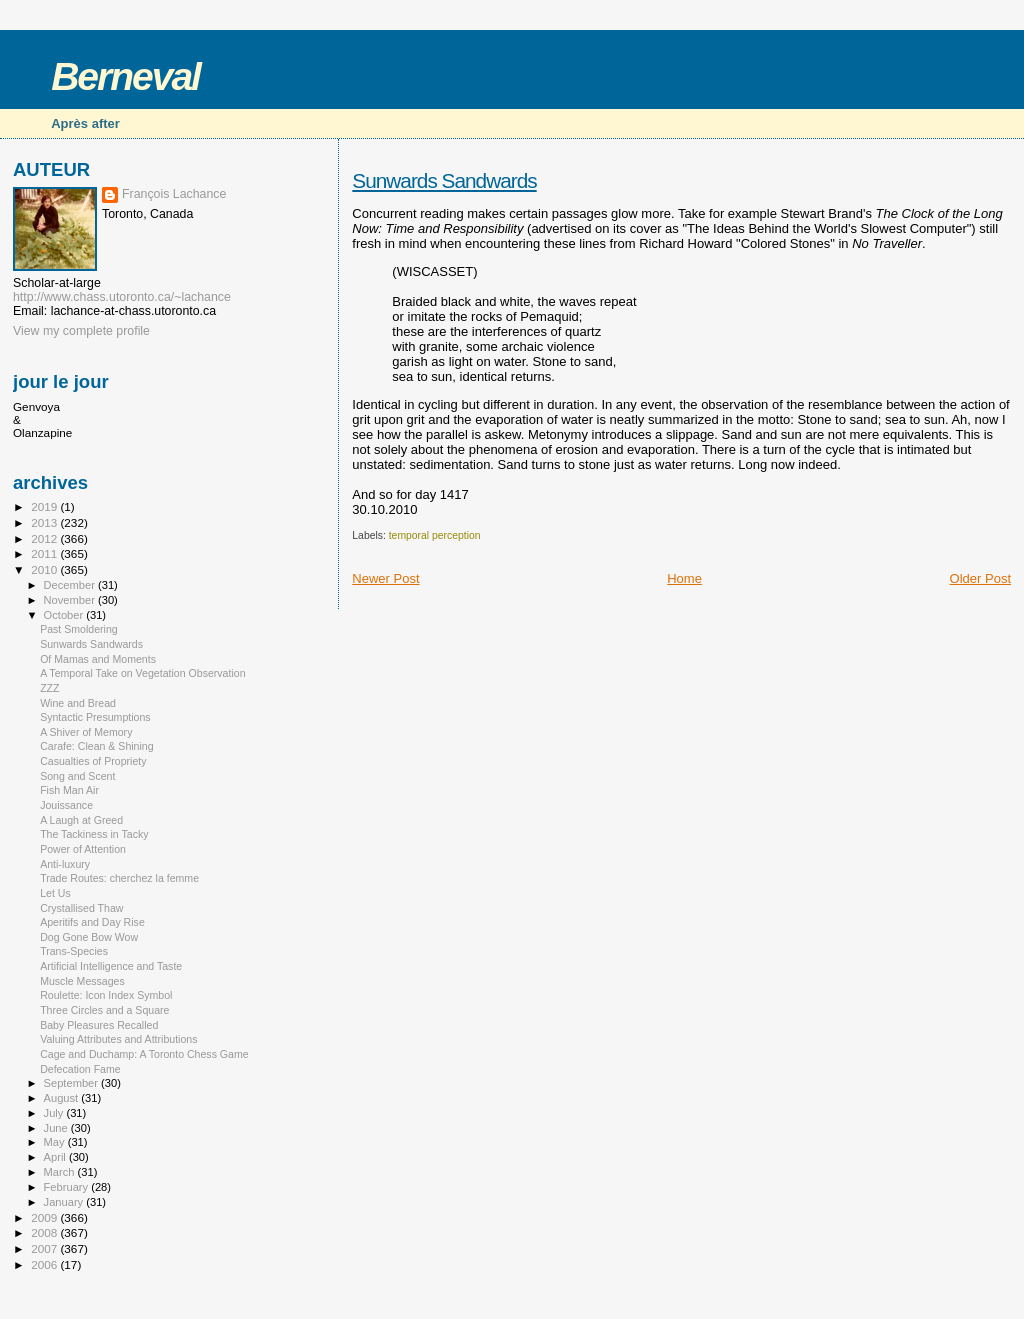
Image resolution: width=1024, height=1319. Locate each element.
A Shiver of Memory (86, 732)
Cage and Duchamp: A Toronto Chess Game (144, 1054)
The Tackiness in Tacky (94, 834)
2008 (45, 1232)
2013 (45, 522)
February (68, 1187)
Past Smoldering (79, 629)
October (65, 615)
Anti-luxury (65, 864)
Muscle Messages (82, 981)
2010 (45, 569)
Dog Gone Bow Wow (89, 937)
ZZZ (49, 688)
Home (684, 578)
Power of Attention (83, 849)
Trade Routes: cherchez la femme (119, 878)
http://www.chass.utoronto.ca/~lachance (122, 297)
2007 (45, 1248)
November (71, 600)
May (56, 1142)
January (65, 1202)
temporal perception (435, 535)
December (71, 585)
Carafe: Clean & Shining (97, 746)
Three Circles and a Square (104, 1010)
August (63, 1098)
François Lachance (174, 194)
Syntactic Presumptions (95, 717)
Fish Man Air (69, 790)
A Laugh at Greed (81, 820)
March (61, 1172)
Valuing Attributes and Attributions (118, 1039)
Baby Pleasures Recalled (99, 1025)
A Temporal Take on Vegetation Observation (142, 673)
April (56, 1157)
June (57, 1128)
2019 (45, 506)
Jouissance (66, 805)
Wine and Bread (78, 703)
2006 (45, 1264)
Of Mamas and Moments (98, 659)
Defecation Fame (80, 1069)
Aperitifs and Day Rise (92, 922)
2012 (45, 538)
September (73, 1083)
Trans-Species (74, 951)
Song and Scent (77, 776)
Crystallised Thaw (81, 908)
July (55, 1113)
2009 (45, 1217)
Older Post (980, 578)
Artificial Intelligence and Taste (111, 966)
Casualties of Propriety (93, 761)
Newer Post (385, 578)
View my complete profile (81, 331)
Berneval (125, 76)
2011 (45, 553)
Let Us (55, 893)
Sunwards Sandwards (444, 180)
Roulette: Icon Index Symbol (106, 995)
